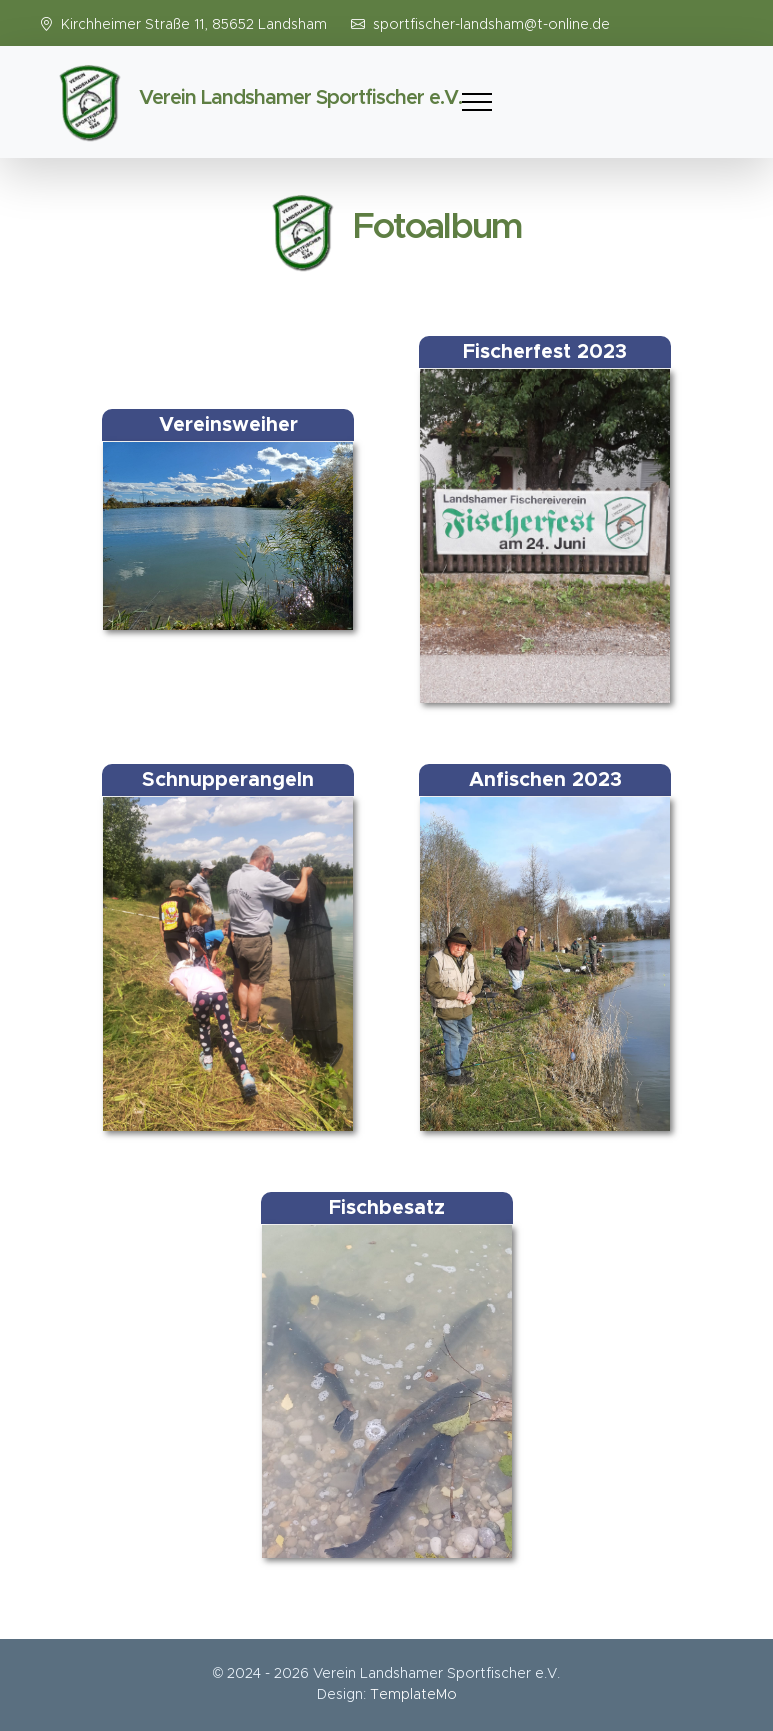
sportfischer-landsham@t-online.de (491, 25)
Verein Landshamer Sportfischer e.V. (300, 98)
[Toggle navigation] (477, 102)
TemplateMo (413, 1695)
